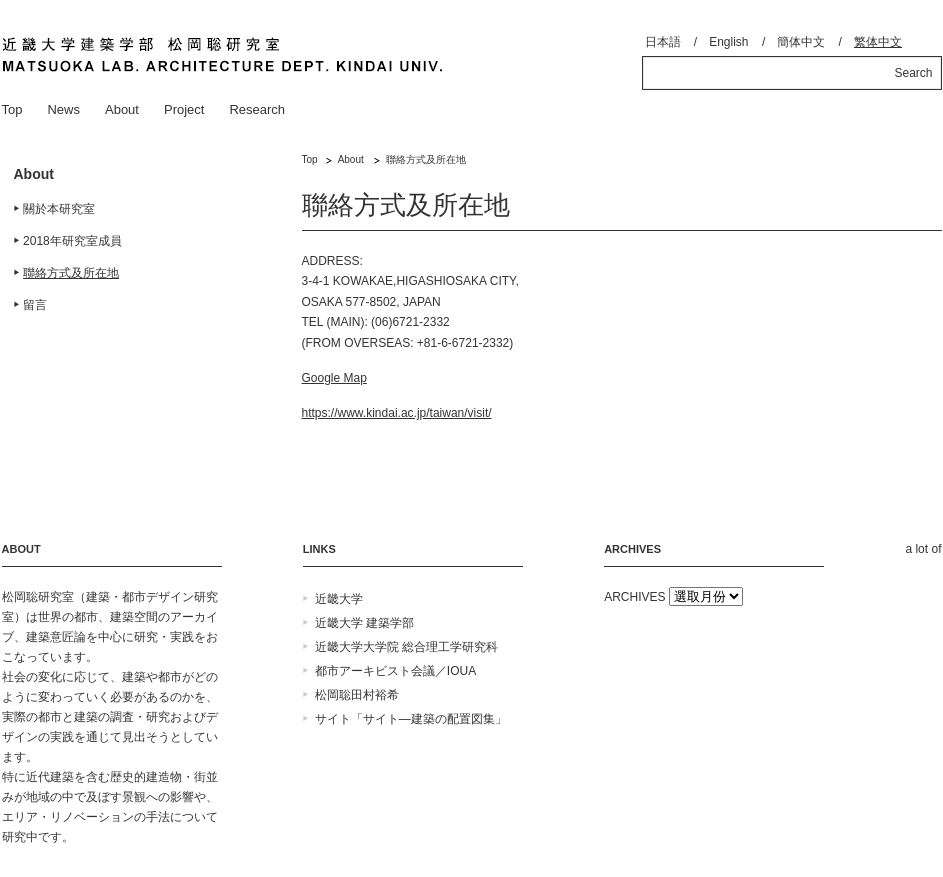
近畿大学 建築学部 (364, 623)
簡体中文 (801, 42)
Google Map (334, 378)
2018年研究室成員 (72, 241)
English (728, 42)
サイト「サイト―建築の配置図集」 (411, 719)
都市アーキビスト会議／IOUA (395, 671)
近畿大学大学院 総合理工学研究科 (406, 647)
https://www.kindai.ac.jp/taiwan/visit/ (397, 413)
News (63, 109)
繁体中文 (878, 42)
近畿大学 (339, 599)
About (122, 109)
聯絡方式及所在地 (71, 273)
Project (184, 109)
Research (257, 109)
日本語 (663, 42)
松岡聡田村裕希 (357, 695)
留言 (35, 305)
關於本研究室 (59, 209)
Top (12, 109)
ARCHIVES (634, 597)
